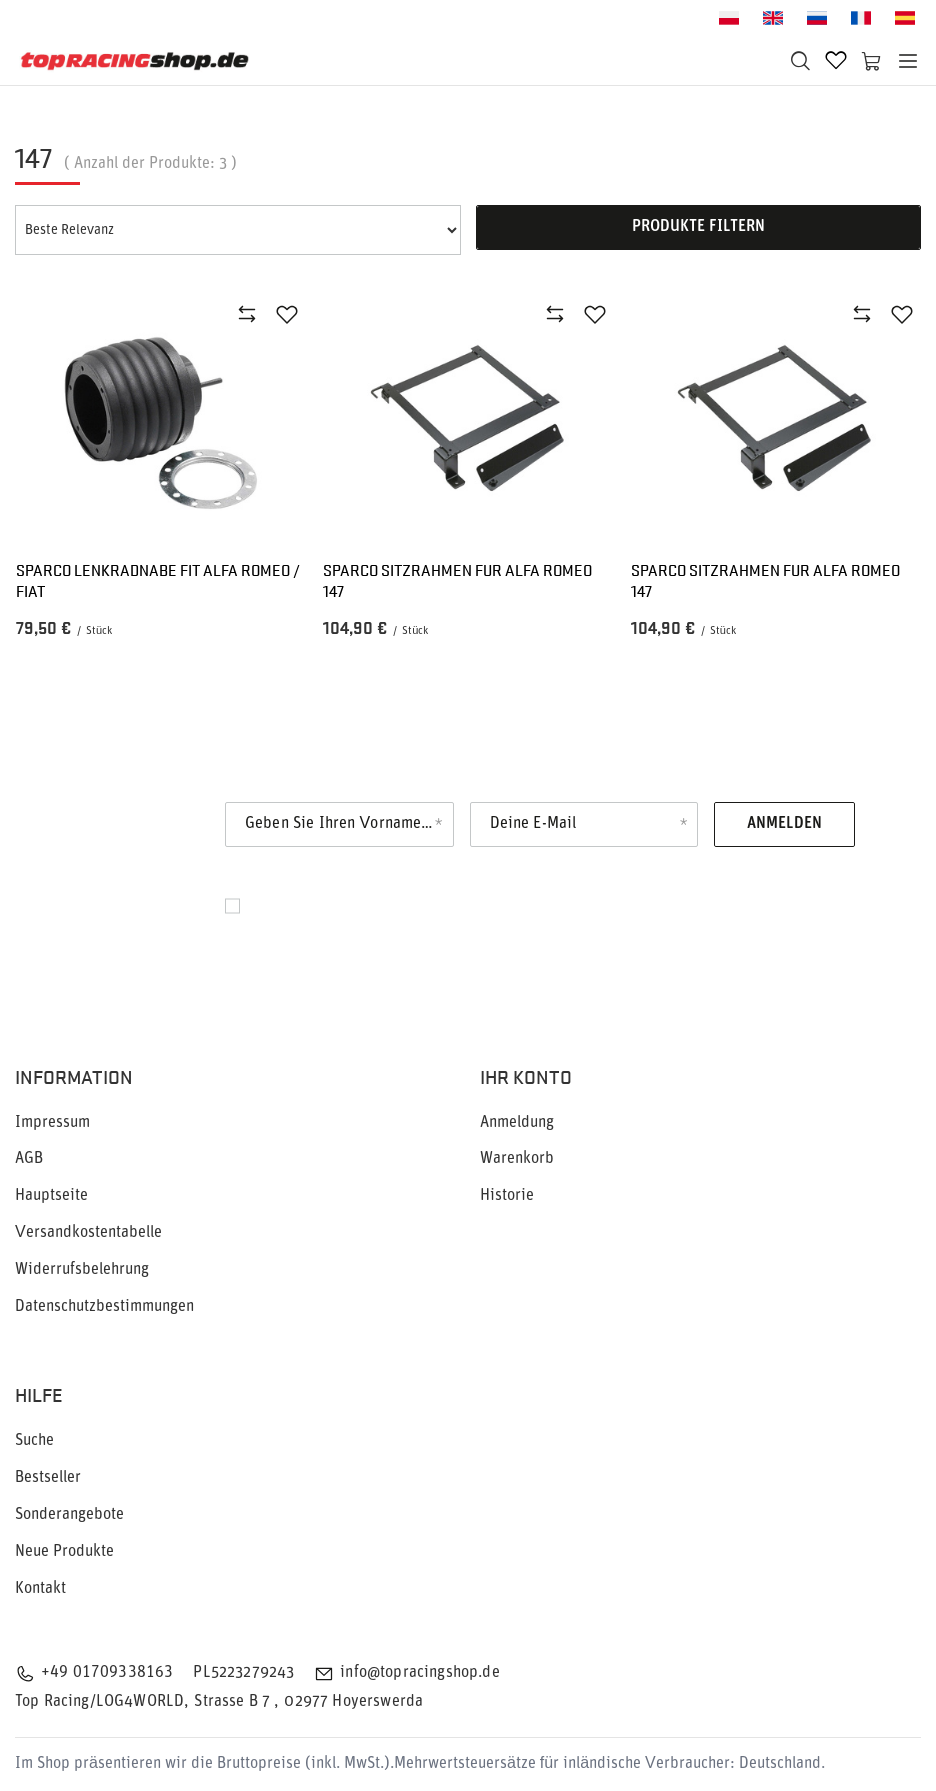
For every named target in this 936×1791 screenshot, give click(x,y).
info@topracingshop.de (419, 1673)
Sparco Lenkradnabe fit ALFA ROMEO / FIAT (158, 581)
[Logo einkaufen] (134, 61)
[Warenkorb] (872, 61)
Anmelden (784, 824)
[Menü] (908, 61)
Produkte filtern (698, 227)
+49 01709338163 (107, 1673)
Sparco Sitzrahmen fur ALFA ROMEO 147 (457, 581)
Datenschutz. (412, 928)
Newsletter (128, 819)
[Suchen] (800, 61)
